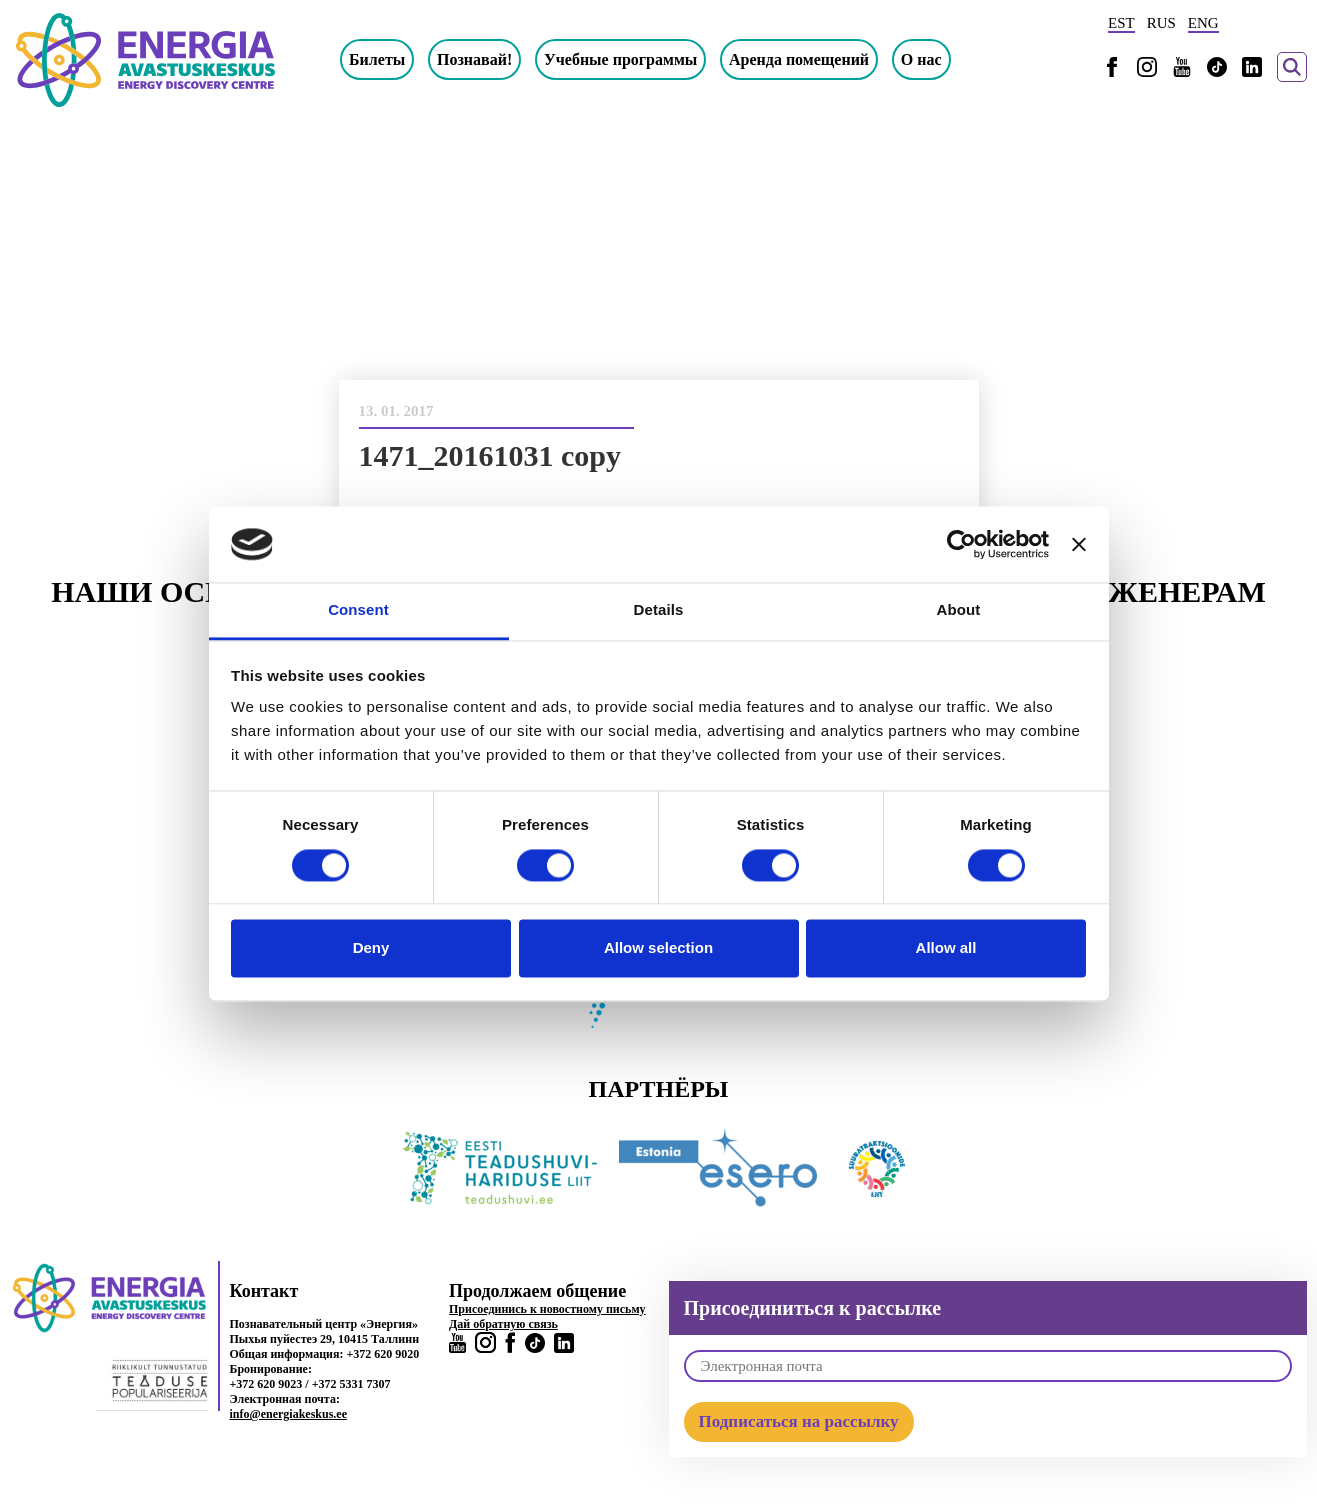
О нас (921, 59)
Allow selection (658, 948)
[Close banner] (1079, 544)
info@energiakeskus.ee (289, 1414)
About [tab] (959, 610)
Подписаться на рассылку (799, 1421)
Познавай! (474, 59)
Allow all (946, 948)
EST (1121, 23)
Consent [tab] (358, 610)
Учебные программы (620, 59)
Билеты (377, 59)
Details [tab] (659, 610)
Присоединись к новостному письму (547, 1309)
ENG (1203, 23)
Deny (371, 948)
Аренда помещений (799, 59)
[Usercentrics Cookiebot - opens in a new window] (961, 544)
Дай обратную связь (503, 1324)
